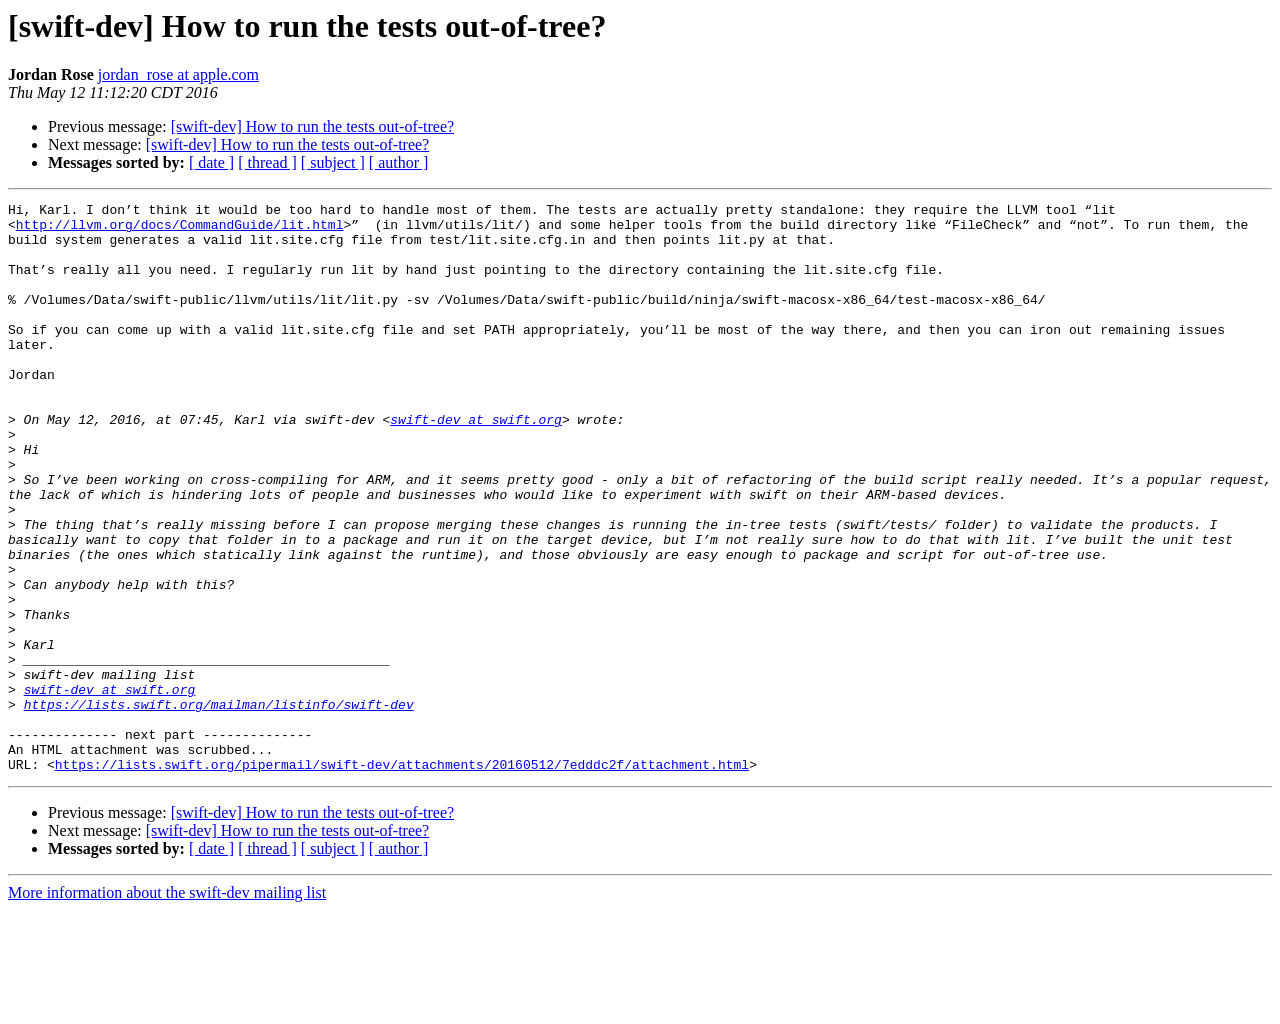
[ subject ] (333, 162)
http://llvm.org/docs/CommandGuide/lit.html (180, 230)
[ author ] (399, 162)
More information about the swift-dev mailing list (167, 1006)
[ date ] (211, 162)
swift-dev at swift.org (476, 464)
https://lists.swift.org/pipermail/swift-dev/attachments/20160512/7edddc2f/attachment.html (402, 878)
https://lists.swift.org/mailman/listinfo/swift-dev (219, 806)
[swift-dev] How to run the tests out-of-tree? (312, 126)
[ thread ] (267, 162)
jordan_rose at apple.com (178, 74)
